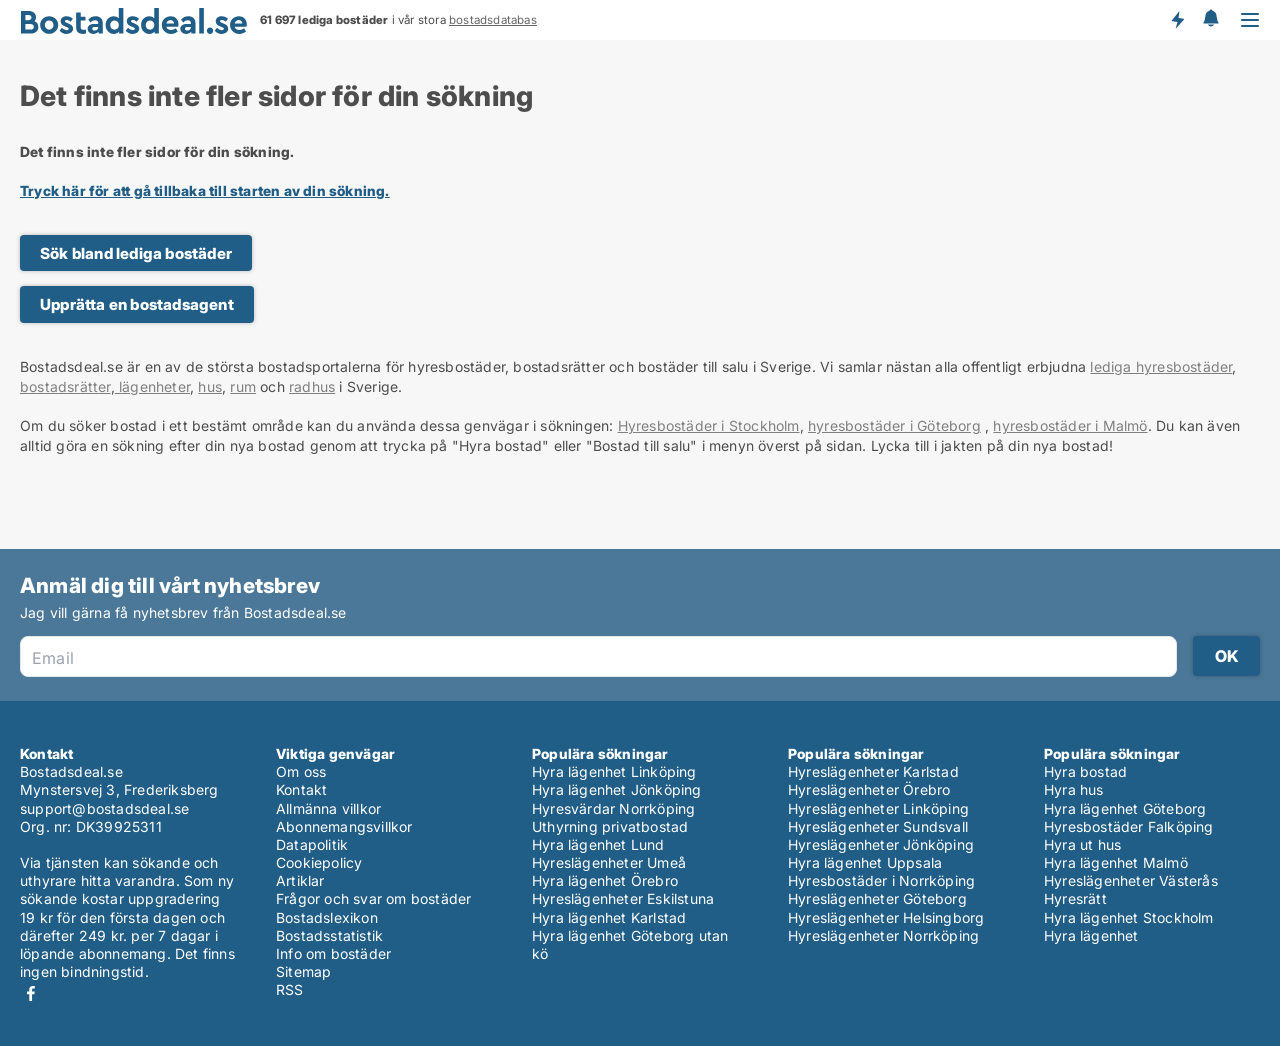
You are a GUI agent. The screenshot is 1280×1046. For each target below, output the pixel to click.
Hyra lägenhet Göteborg (1125, 808)
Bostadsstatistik (329, 935)
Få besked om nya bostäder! (1177, 20)
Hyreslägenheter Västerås (1131, 880)
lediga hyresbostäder (1161, 366)
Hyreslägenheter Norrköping (883, 935)
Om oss (301, 771)
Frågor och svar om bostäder (373, 898)
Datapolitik (312, 844)
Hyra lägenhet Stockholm (1129, 917)
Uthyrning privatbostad (610, 826)
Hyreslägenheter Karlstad (873, 771)
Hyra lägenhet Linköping (614, 771)
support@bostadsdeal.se (104, 808)
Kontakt (301, 789)
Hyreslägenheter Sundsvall (878, 826)
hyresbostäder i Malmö (1070, 425)
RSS (290, 989)
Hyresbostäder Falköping (1129, 826)
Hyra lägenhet (1091, 935)
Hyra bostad (1085, 771)
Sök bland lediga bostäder (136, 253)
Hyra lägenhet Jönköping (617, 789)
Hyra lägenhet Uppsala (865, 862)
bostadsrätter (65, 386)
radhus (312, 386)
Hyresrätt (1075, 898)
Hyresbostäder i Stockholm (709, 425)
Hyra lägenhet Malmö (1116, 862)
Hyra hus (1074, 789)
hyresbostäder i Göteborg (894, 425)
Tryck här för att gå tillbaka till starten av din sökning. (205, 190)
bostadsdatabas (493, 20)
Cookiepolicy (319, 862)
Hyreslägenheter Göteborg (877, 898)
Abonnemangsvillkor (344, 826)
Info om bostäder (333, 953)
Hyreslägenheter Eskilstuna (623, 898)
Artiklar (300, 880)
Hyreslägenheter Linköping (878, 808)
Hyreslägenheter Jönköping (881, 844)
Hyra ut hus (1082, 844)
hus (210, 386)
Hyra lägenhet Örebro (605, 880)
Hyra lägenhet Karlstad (609, 917)
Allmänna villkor (328, 808)
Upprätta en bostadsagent (137, 304)
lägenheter (152, 386)
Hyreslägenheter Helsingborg (886, 917)
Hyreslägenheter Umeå (609, 862)
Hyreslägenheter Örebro (869, 789)
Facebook (31, 993)
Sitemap (303, 971)
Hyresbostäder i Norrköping (881, 880)
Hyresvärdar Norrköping (613, 808)
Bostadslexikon (327, 917)
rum (243, 386)
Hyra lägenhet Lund (598, 844)
